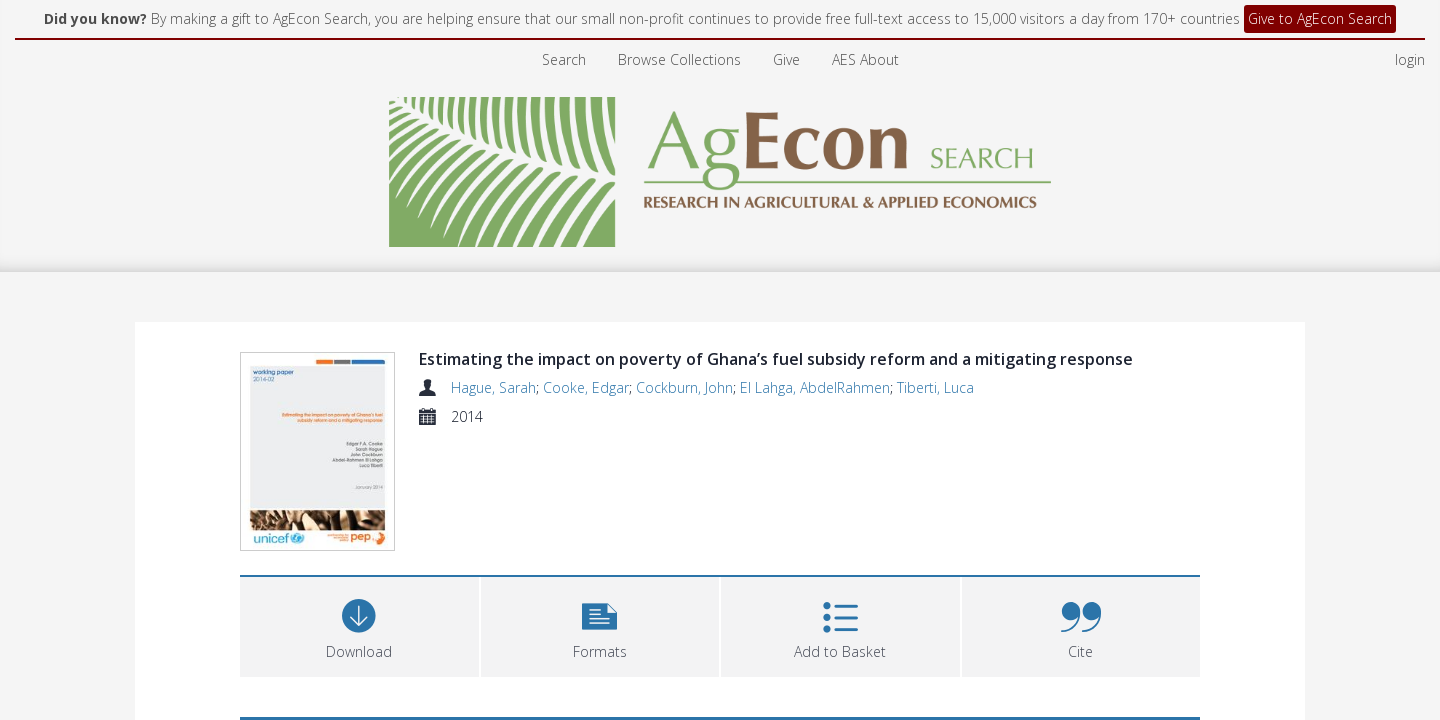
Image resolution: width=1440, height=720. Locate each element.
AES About (865, 59)
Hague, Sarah (493, 387)
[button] (600, 624)
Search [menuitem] (564, 59)
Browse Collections (679, 59)
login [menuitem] (1410, 59)
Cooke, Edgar (586, 387)
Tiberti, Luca (935, 387)
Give (786, 59)
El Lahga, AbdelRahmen (815, 387)
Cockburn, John (684, 387)
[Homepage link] (720, 166)
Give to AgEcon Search (1320, 18)
